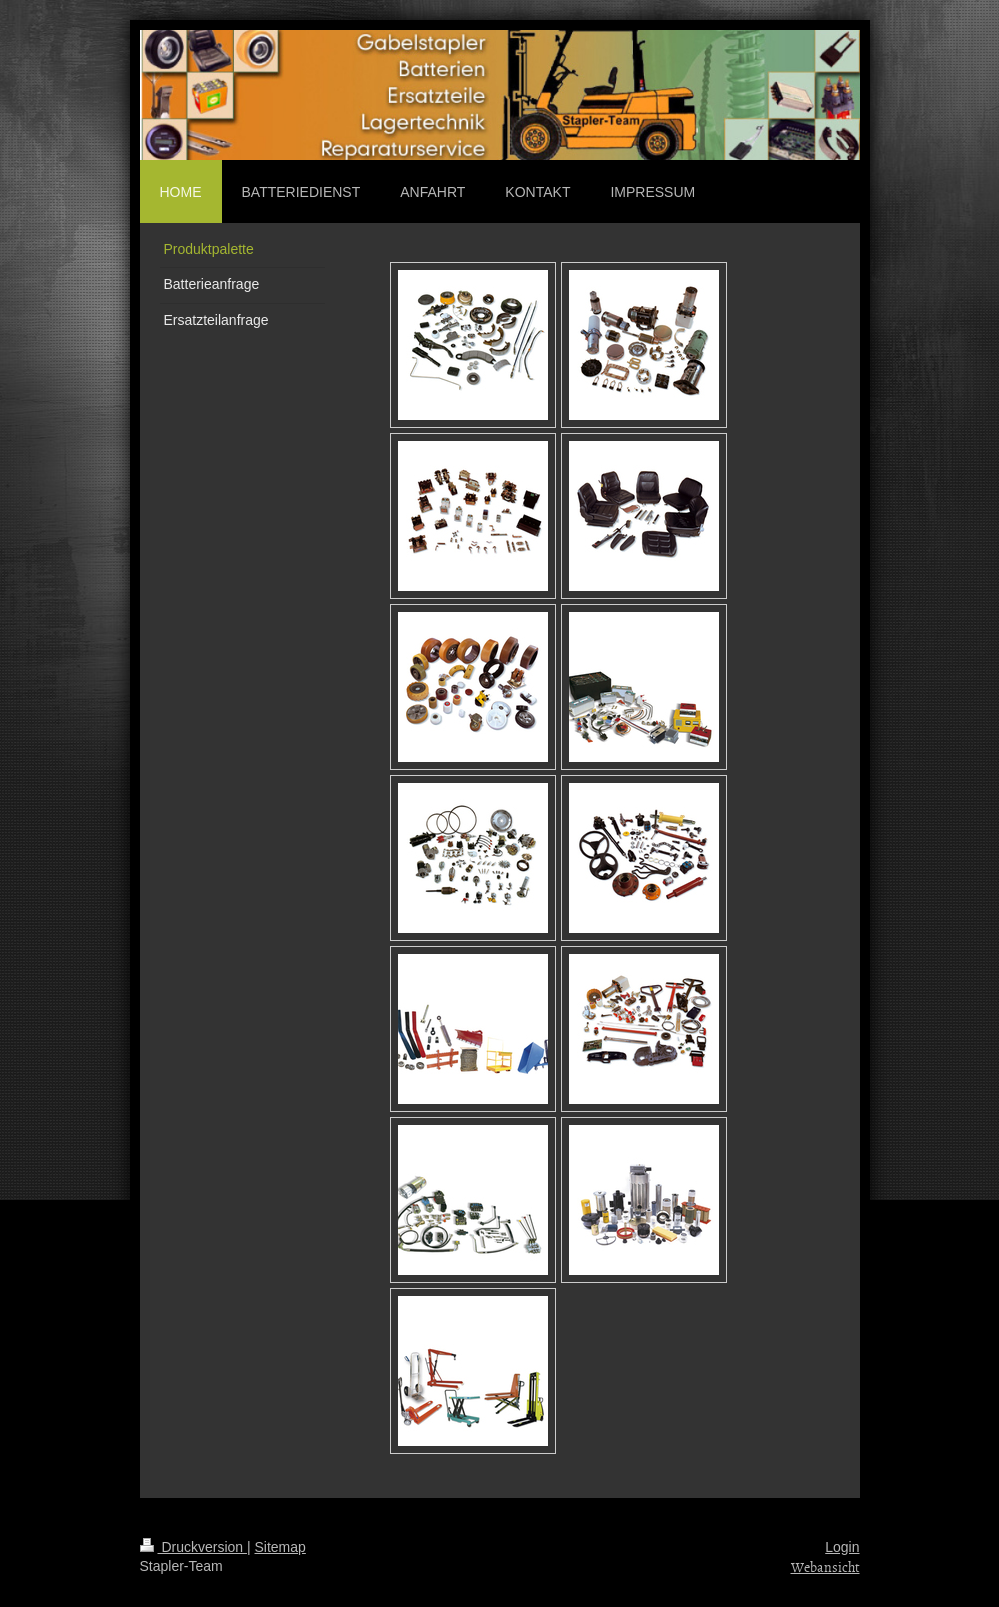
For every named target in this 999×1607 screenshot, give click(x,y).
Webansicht (825, 1566)
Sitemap (280, 1547)
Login (842, 1547)
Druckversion (193, 1547)
